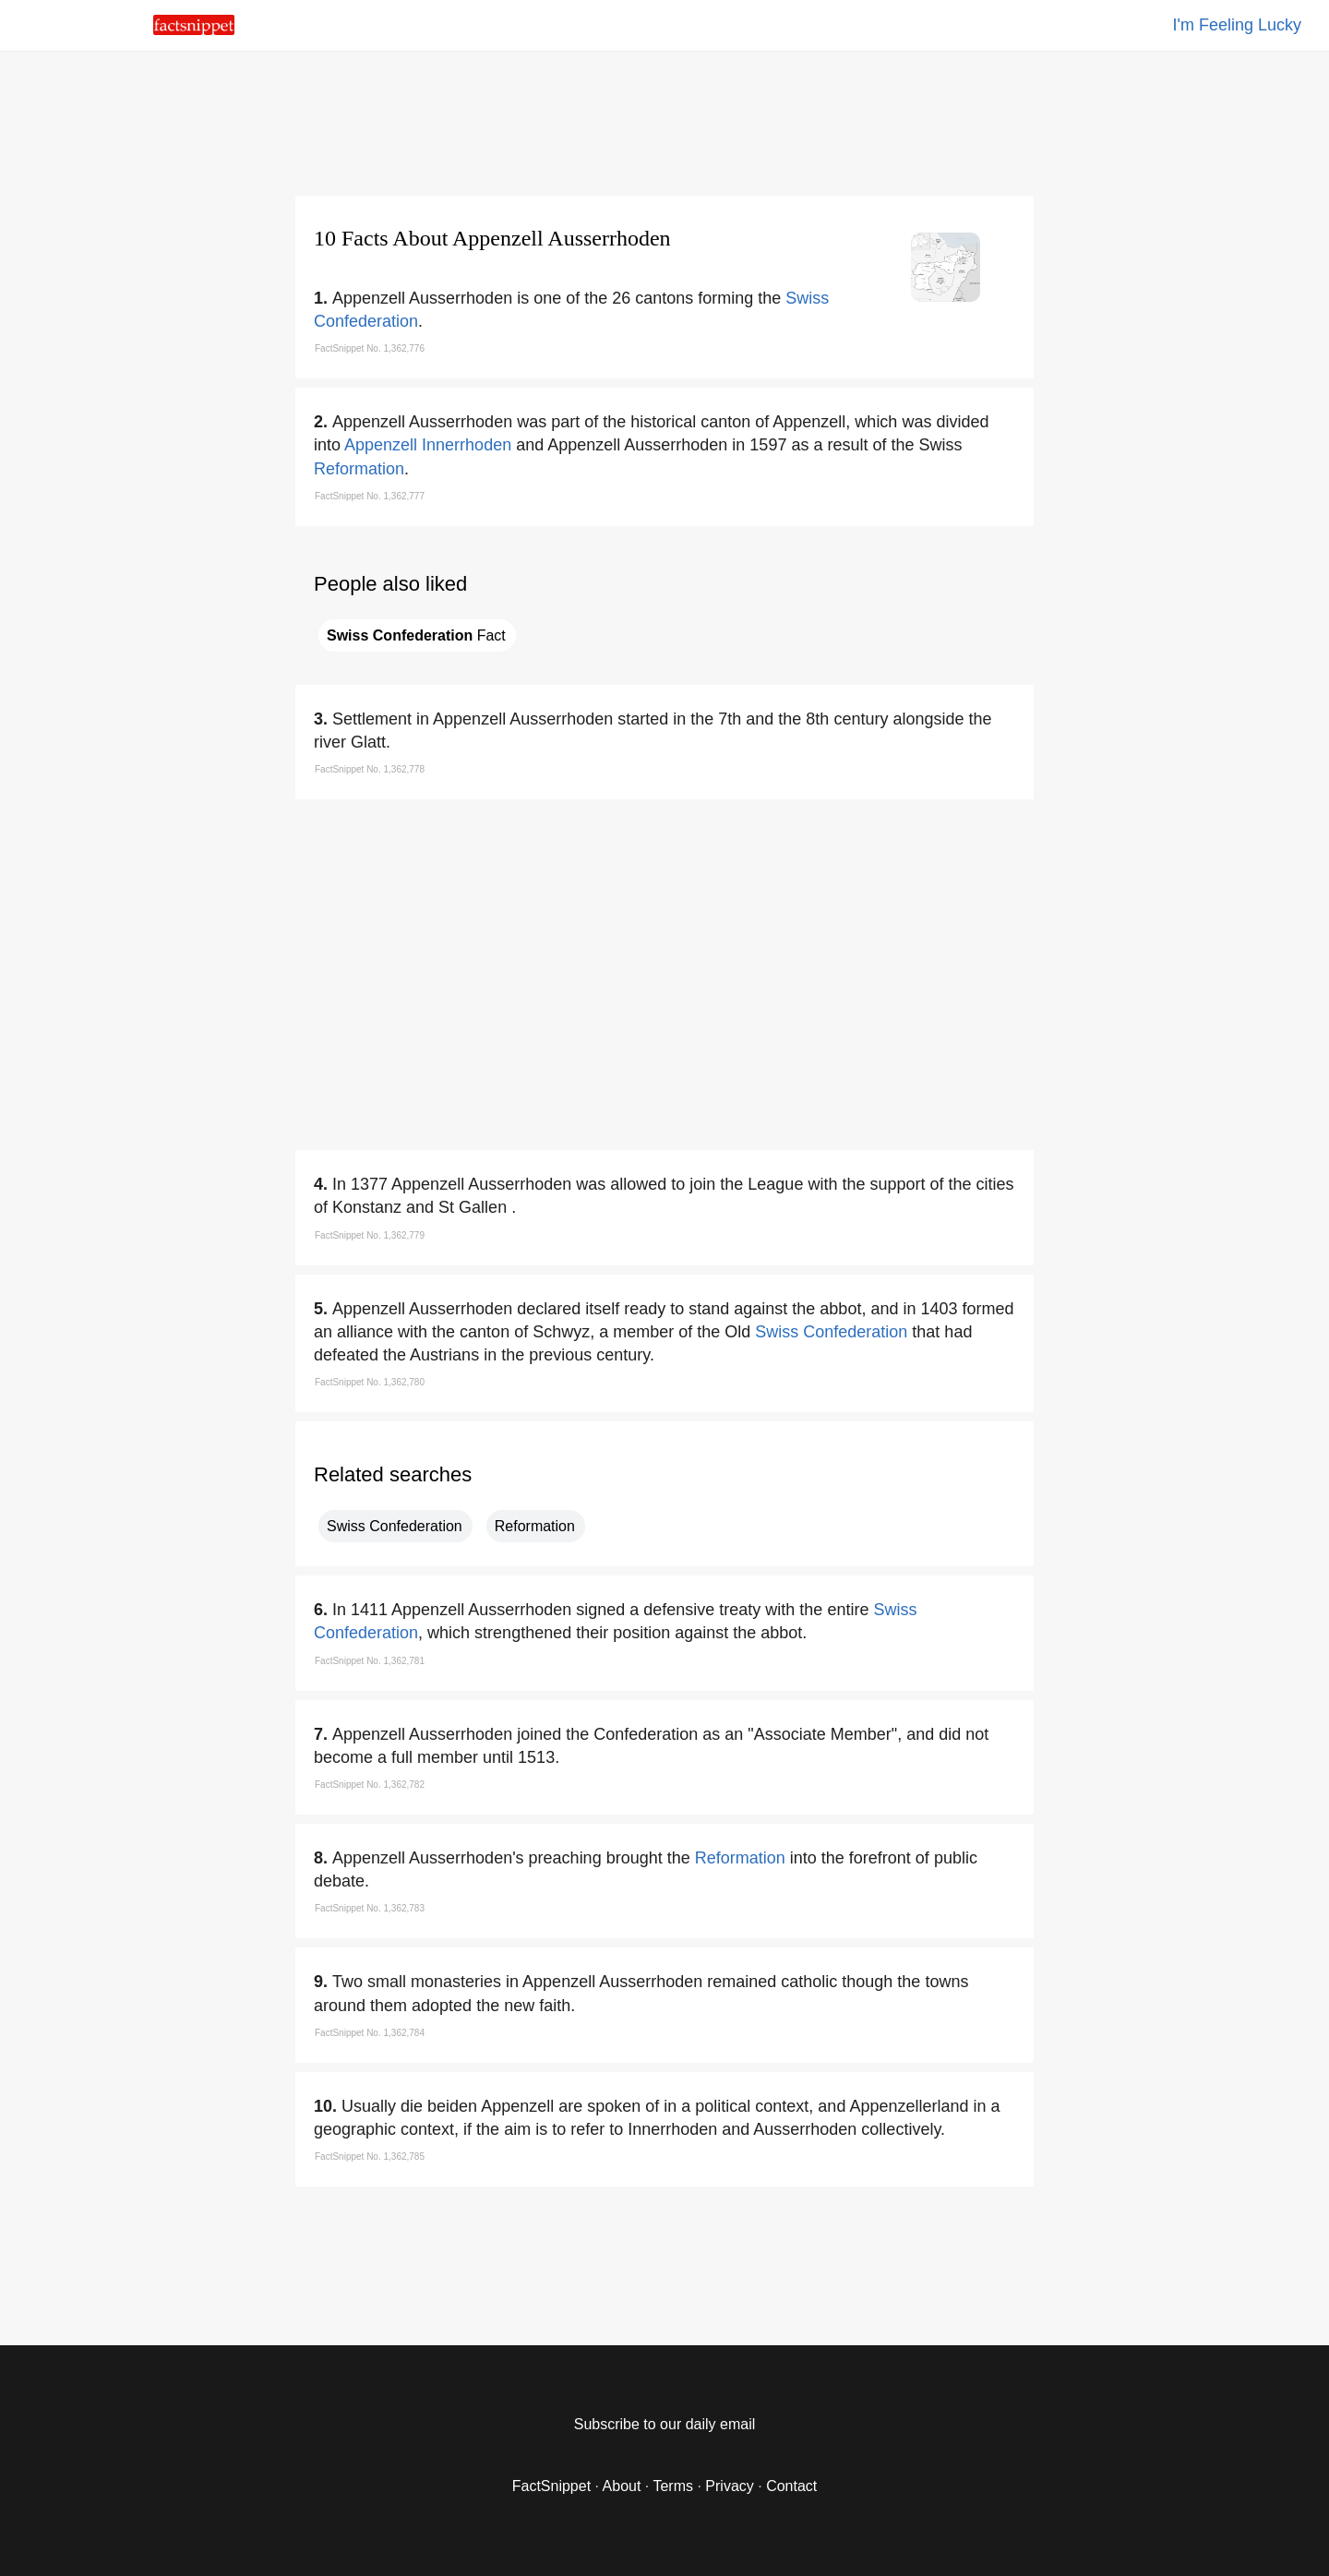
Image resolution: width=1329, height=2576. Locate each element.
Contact (791, 2486)
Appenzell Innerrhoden (427, 445)
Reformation (359, 469)
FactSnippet (551, 2486)
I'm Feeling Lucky (1237, 25)
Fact (416, 635)
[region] (664, 120)
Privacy (729, 2486)
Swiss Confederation (831, 1332)
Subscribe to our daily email (665, 2424)
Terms (673, 2486)
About (622, 2486)
